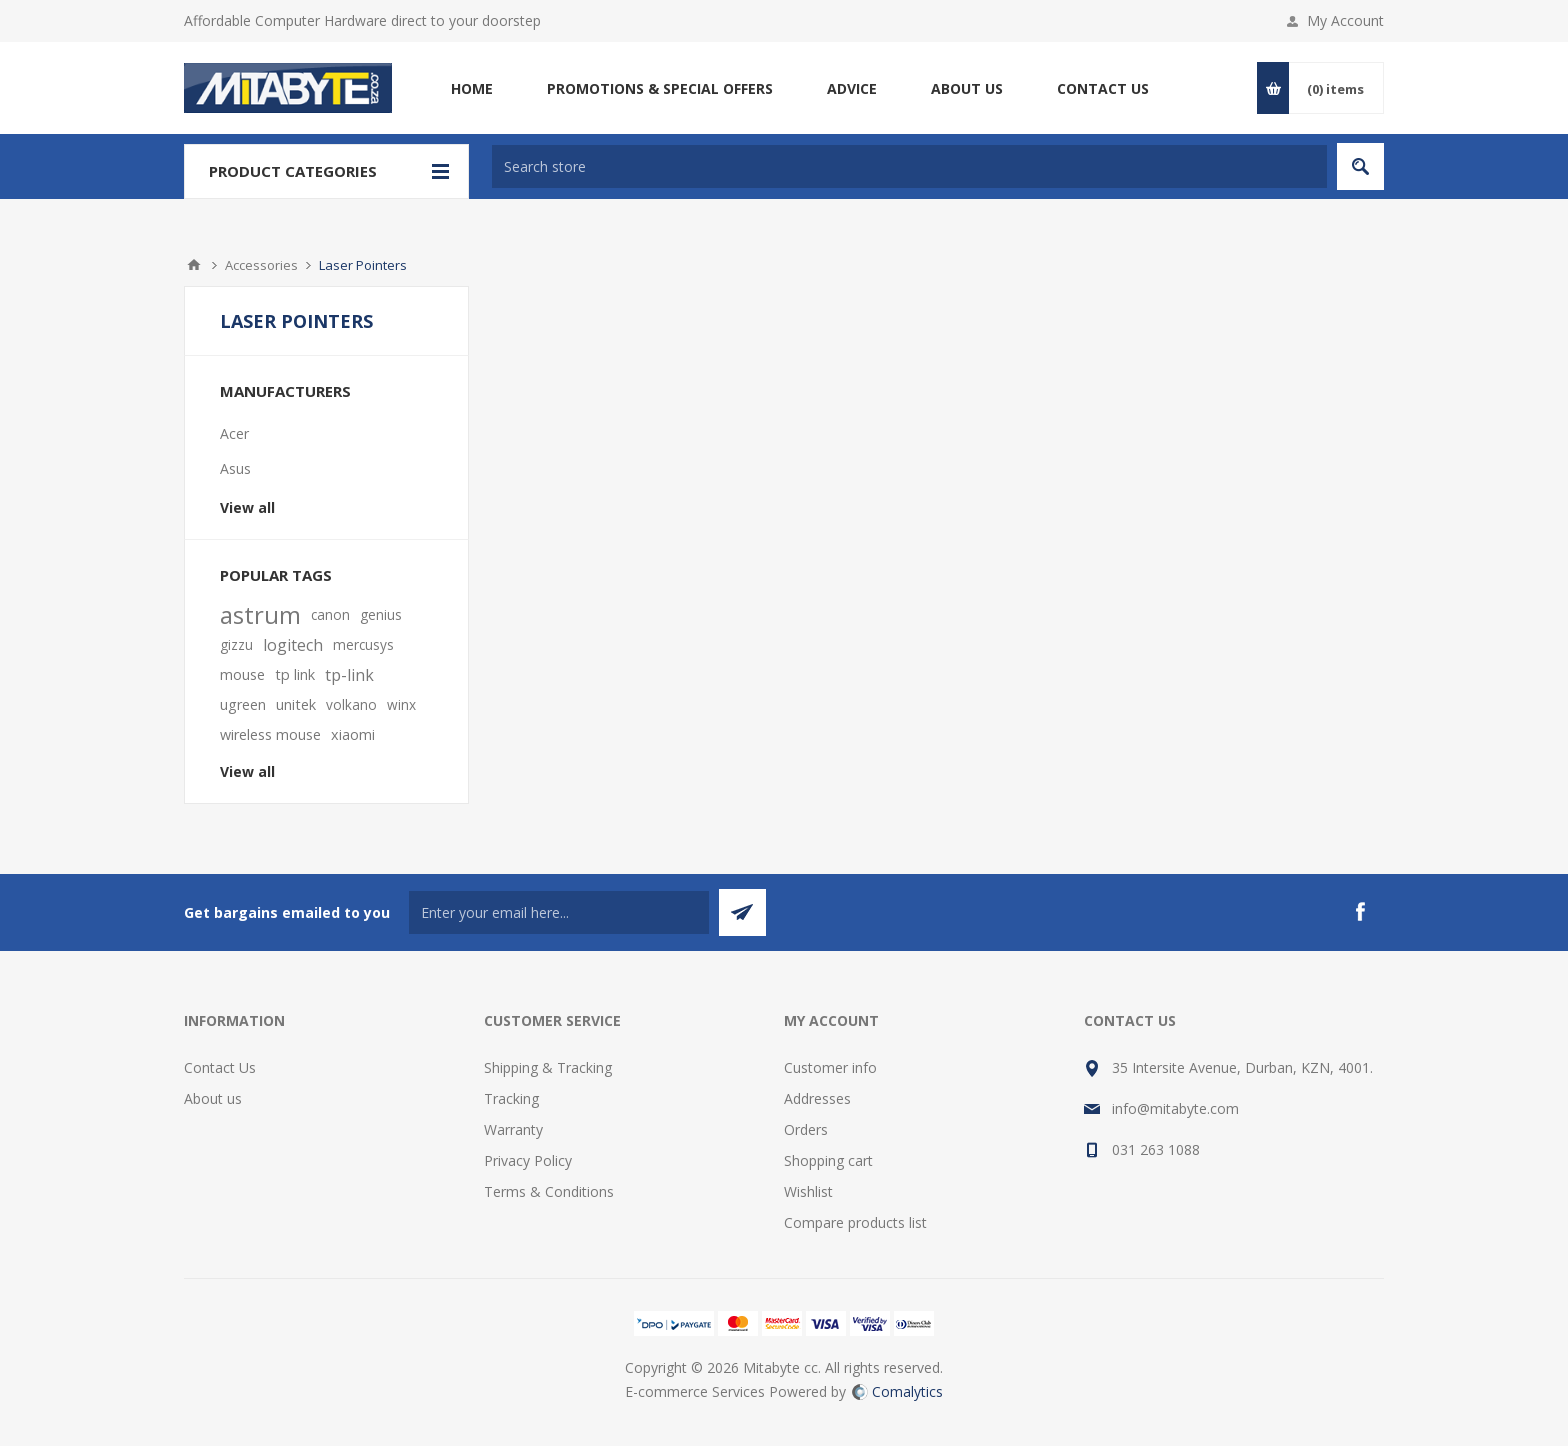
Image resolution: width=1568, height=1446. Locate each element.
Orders (806, 1129)
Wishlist (808, 1191)
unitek (296, 704)
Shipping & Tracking (548, 1067)
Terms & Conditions (549, 1191)
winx (401, 704)
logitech (293, 645)
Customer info (830, 1067)
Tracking (511, 1098)
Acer (234, 433)
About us (213, 1098)
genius (381, 614)
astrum (260, 615)
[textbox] (909, 166)
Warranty (513, 1129)
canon (330, 614)
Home (194, 265)
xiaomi (353, 734)
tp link (295, 674)
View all (247, 507)
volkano (351, 704)
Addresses (817, 1098)
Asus (235, 468)
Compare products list (855, 1222)
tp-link (349, 675)
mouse (242, 674)
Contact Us (220, 1067)
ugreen (243, 704)
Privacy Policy (528, 1160)
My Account (1345, 20)
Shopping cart (828, 1160)
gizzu (236, 644)
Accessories (261, 265)
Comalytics (897, 1391)
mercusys (363, 644)
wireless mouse (270, 734)
